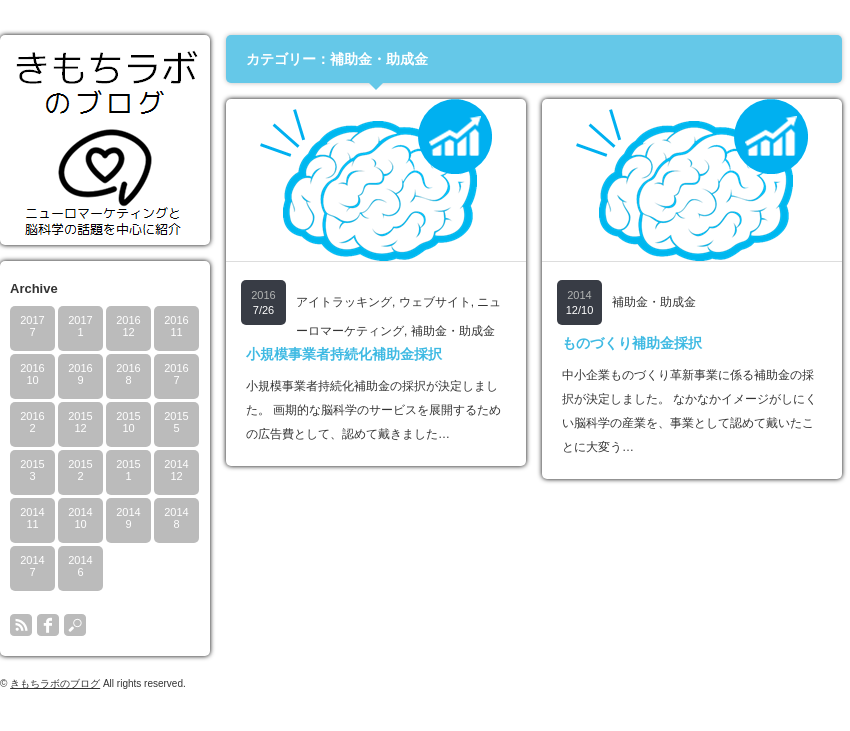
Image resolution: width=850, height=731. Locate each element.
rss (21, 625)
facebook (48, 625)
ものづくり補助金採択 (632, 343)
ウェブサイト (435, 302)
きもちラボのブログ (55, 683)
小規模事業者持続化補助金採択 (344, 354)
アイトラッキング (344, 302)
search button (75, 625)
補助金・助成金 (453, 331)
